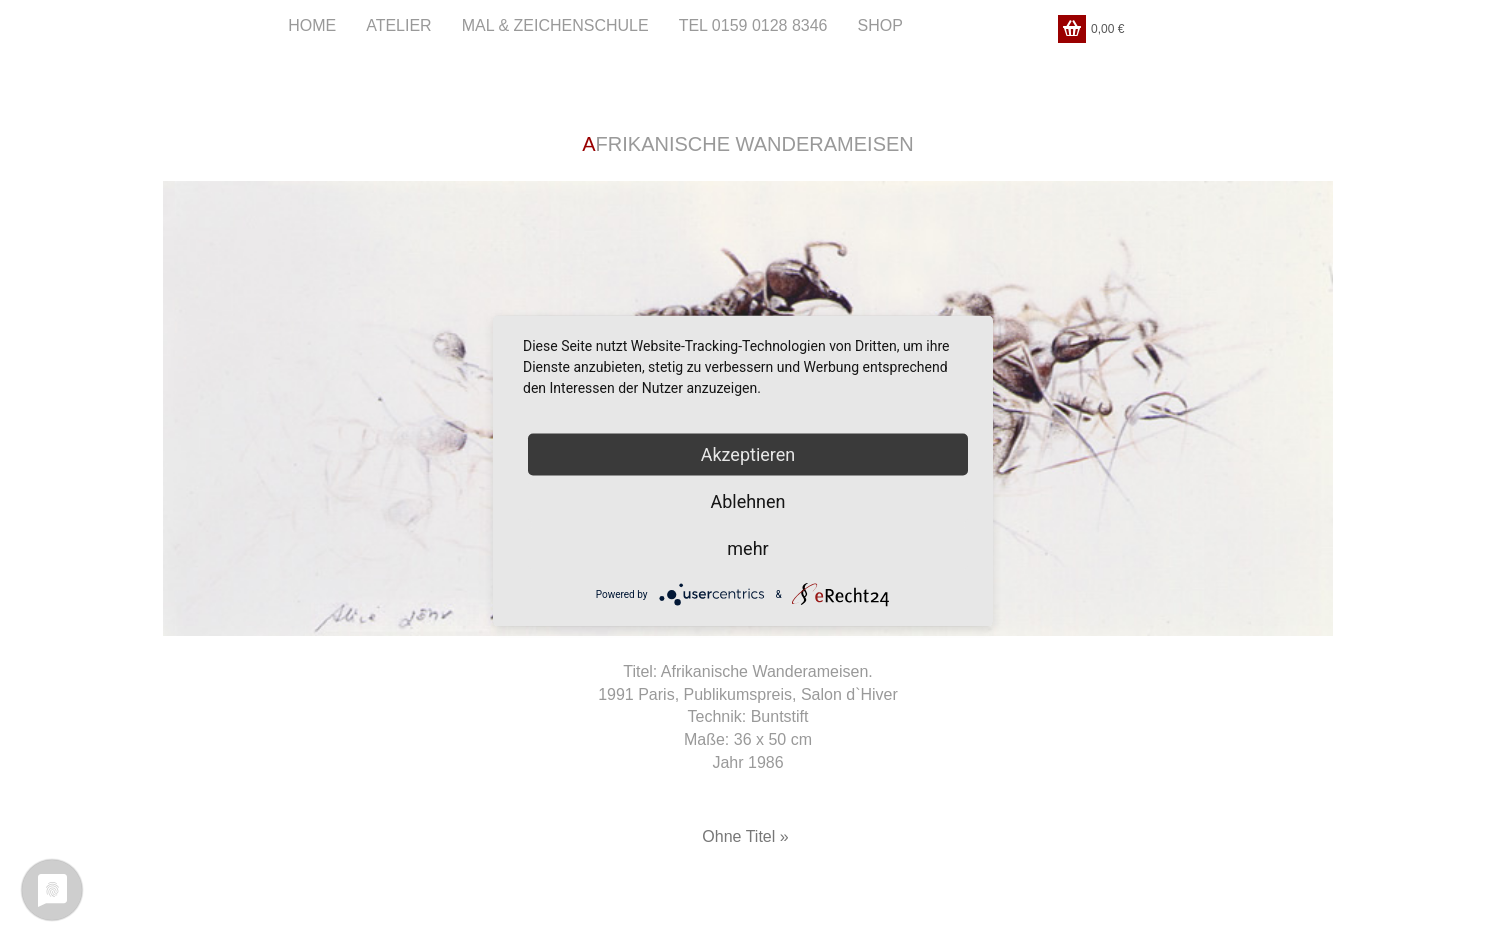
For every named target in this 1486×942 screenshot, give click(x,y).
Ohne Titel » (745, 836)
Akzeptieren (748, 454)
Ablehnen (747, 501)
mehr (747, 548)
